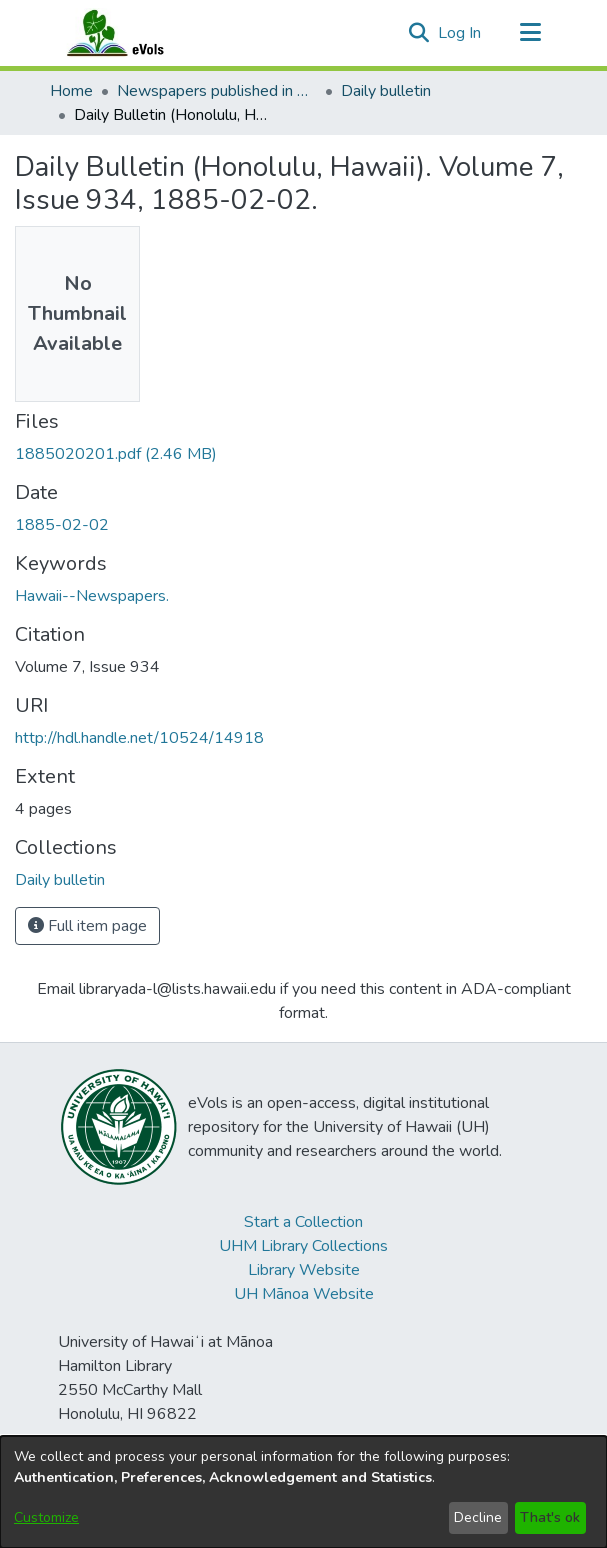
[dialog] (303, 1492)
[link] (116, 454)
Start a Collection (303, 1222)
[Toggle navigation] (531, 33)
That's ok (550, 1517)
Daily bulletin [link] (386, 91)
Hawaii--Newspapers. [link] (92, 596)
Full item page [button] (87, 926)
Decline (478, 1517)
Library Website (304, 1270)
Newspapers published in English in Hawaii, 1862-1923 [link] (217, 91)
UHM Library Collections (303, 1246)
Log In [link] (460, 33)
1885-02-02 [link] (62, 525)
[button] (419, 33)
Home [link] (71, 91)
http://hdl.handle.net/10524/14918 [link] (139, 738)
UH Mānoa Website (304, 1294)
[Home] (135, 33)
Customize (46, 1517)
